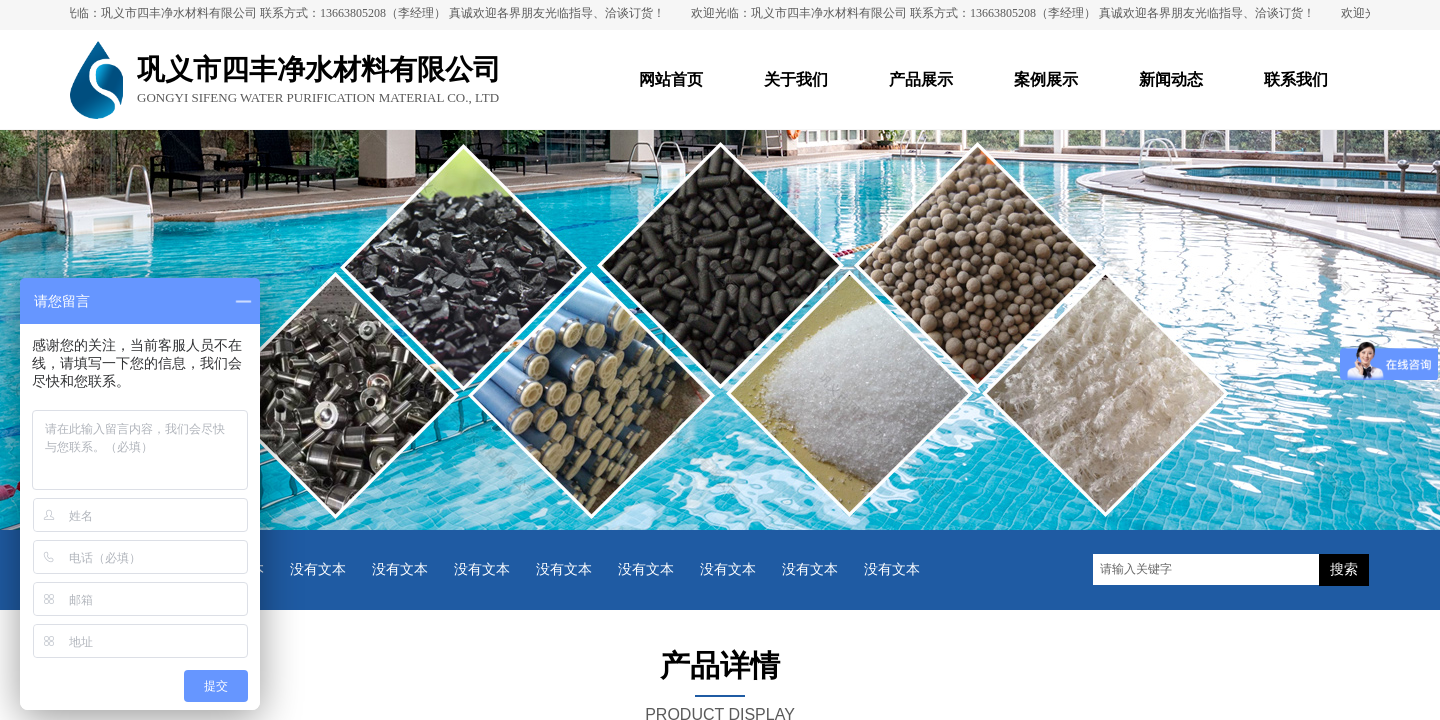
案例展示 (1046, 79)
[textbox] (1206, 569)
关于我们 (796, 79)
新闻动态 (1171, 79)
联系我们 (1296, 79)
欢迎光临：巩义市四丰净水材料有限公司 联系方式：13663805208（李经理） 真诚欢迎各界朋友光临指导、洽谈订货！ (358, 13)
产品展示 (921, 79)
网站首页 (671, 79)
